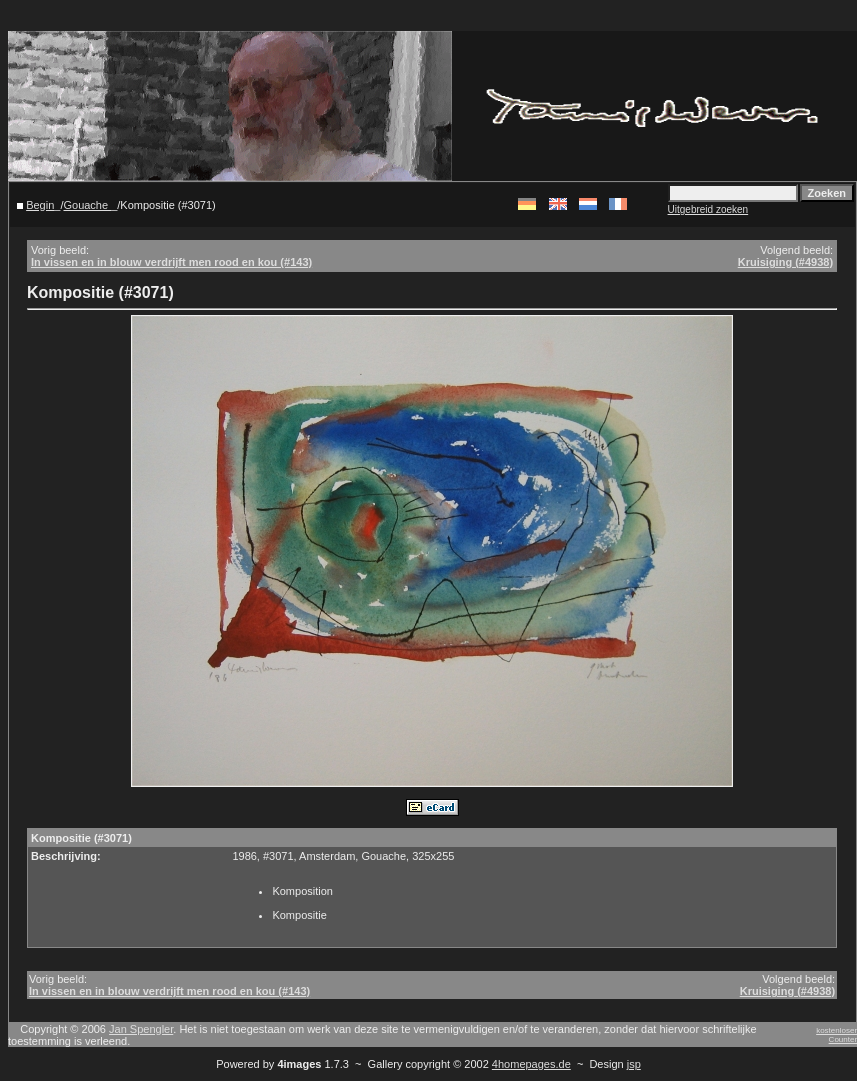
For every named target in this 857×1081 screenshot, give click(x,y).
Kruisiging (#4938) (785, 262)
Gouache (87, 205)
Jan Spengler (141, 1029)
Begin (40, 205)
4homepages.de (531, 1064)
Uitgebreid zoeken (708, 209)
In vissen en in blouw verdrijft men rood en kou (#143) (171, 262)
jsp (634, 1064)
